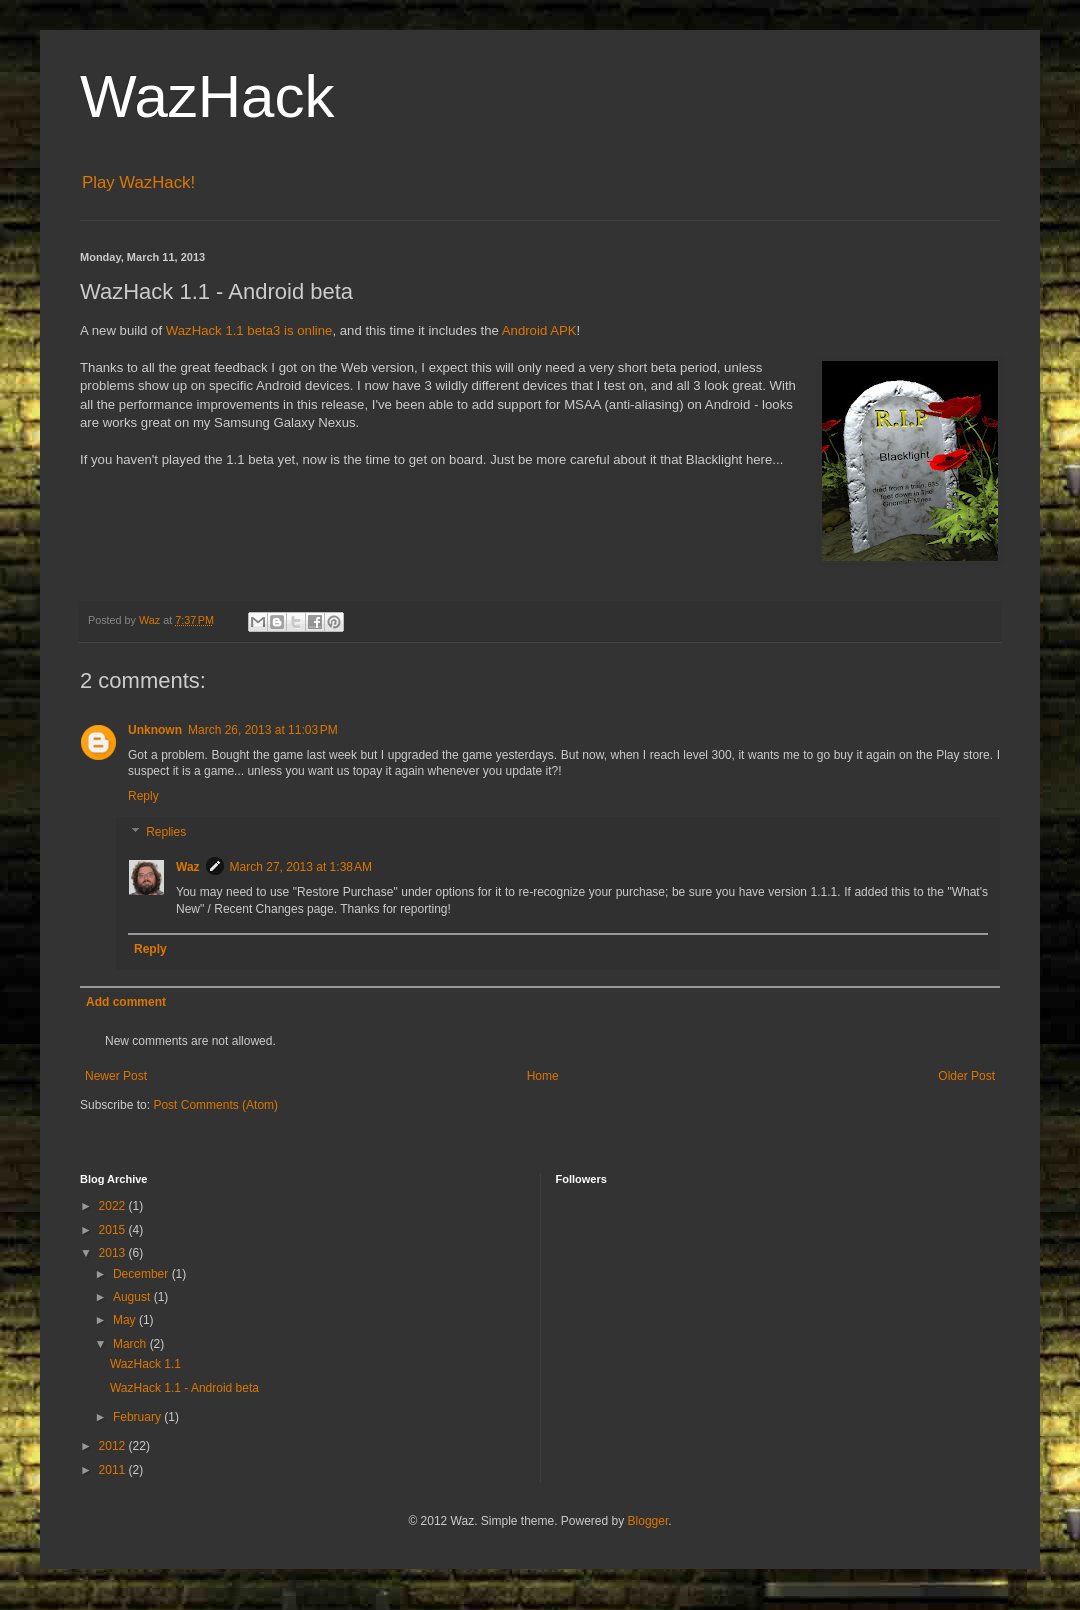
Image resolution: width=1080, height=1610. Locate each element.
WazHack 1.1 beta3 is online (249, 330)
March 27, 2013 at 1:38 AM (301, 867)
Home (543, 1076)
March (131, 1344)
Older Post (966, 1076)
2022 (114, 1206)
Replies (166, 832)
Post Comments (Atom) (215, 1105)
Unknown (155, 730)
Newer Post (116, 1076)
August (133, 1297)
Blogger (648, 1521)
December (142, 1274)
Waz (188, 867)
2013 (114, 1253)
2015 (114, 1230)
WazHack (207, 96)
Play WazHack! (138, 182)
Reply (143, 796)
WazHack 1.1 (145, 1364)
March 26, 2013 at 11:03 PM (263, 730)
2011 (114, 1470)
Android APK (539, 330)
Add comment (126, 1002)
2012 (114, 1446)
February (138, 1417)
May (126, 1320)
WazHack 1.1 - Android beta (184, 1388)
